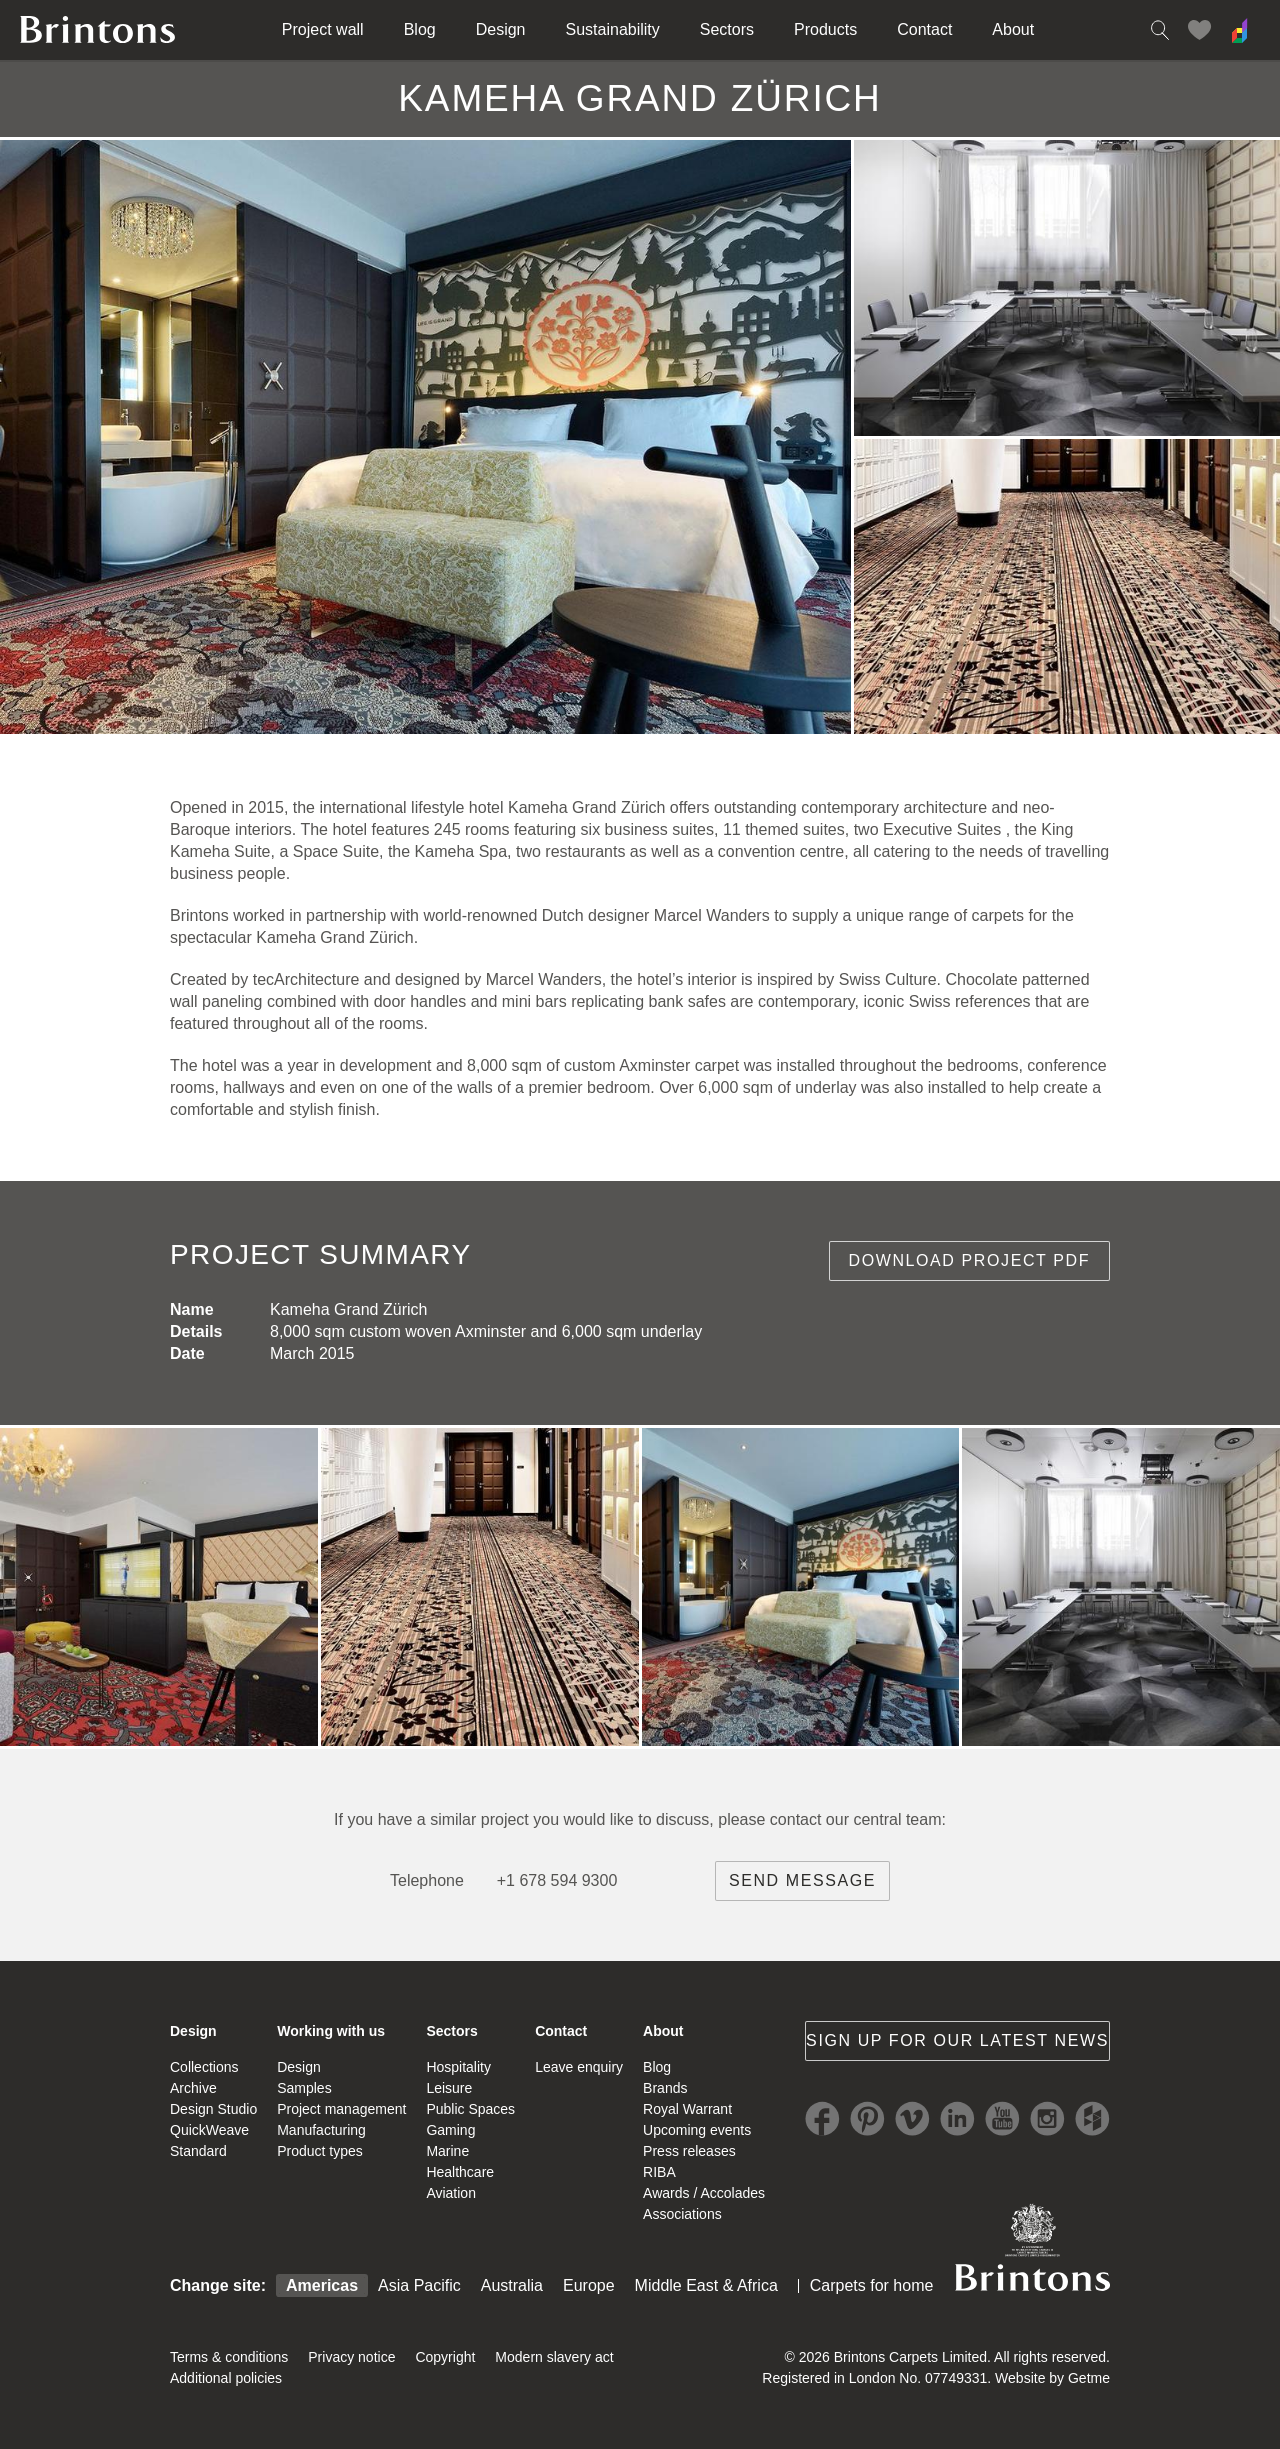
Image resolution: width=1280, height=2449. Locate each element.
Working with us (331, 2031)
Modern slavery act (554, 2357)
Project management (341, 2109)
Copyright (445, 2357)
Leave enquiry (579, 2067)
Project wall (323, 29)
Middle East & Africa (706, 2285)
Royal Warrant (687, 2109)
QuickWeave (209, 2130)
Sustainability (613, 29)
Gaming (450, 2130)
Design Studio (213, 2109)
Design (501, 29)
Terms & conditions (229, 2357)
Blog (420, 29)
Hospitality (458, 2067)
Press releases (689, 2151)
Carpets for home (872, 2285)
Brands (665, 2088)
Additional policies (226, 2378)
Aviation (451, 2193)
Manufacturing (321, 2130)
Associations (682, 2214)
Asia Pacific (419, 2285)
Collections (204, 2067)
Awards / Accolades (704, 2193)
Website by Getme (1052, 2378)
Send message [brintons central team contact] (802, 1880)
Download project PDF (970, 1260)
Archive (193, 2088)
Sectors (727, 29)
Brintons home (98, 30)
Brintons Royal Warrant (1032, 2247)
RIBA (659, 2172)
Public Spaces (470, 2109)
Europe (589, 2285)
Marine (447, 2151)
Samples (304, 2088)
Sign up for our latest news (957, 2040)
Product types (320, 2151)
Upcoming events (697, 2130)
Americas (322, 2285)
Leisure (449, 2088)
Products (825, 29)
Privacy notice (351, 2357)
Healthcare (460, 2172)
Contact (924, 29)
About (1013, 29)
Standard (198, 2151)
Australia (512, 2285)
